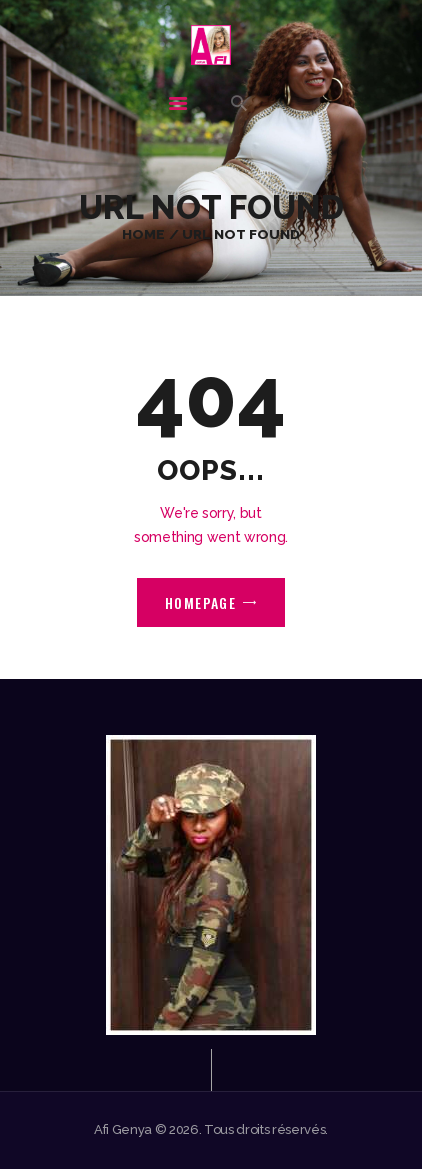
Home (143, 234)
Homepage (201, 602)
